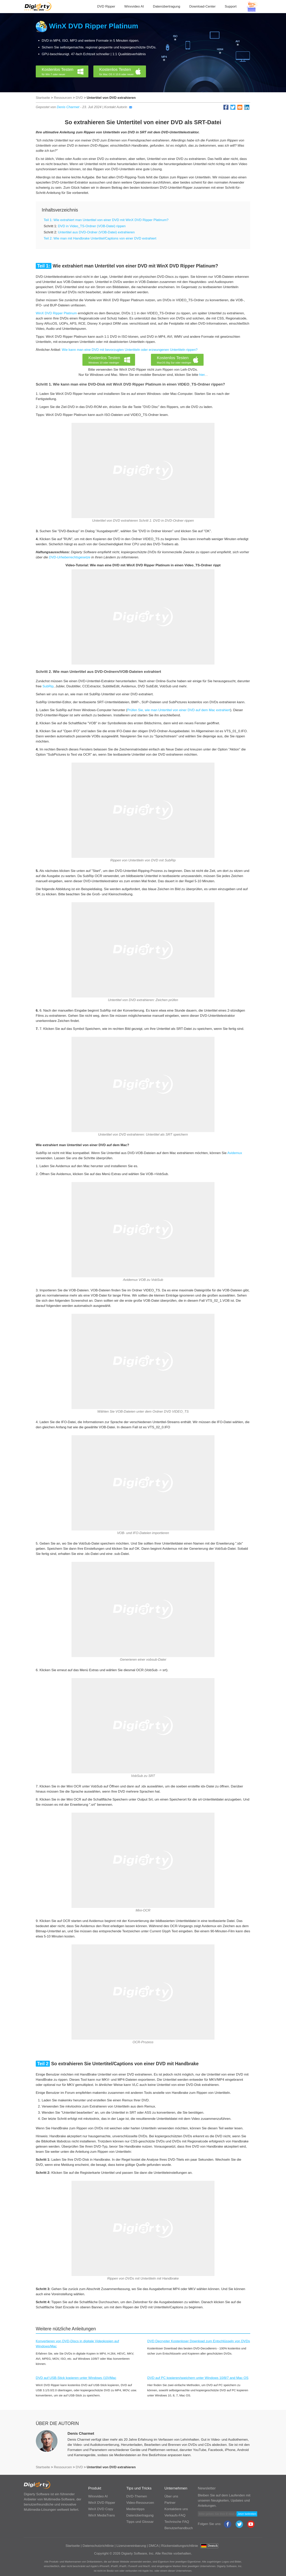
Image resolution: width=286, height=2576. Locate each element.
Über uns (171, 2496)
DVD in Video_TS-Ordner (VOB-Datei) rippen (92, 226)
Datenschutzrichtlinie (98, 2546)
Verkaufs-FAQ (175, 2515)
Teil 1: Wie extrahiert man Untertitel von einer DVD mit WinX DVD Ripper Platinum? (106, 220)
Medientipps (135, 2509)
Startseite (43, 98)
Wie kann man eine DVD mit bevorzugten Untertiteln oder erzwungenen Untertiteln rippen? (129, 350)
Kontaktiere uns (176, 2509)
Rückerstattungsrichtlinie (179, 2546)
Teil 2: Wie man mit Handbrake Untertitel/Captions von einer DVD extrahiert (100, 238)
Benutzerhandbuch (178, 2528)
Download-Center (202, 6)
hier (202, 375)
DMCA (153, 2546)
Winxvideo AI (134, 6)
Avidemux (234, 1153)
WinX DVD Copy (100, 2509)
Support (231, 6)
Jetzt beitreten (247, 2513)
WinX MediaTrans (101, 2515)
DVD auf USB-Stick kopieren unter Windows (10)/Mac (76, 2378)
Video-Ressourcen (140, 2503)
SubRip (48, 686)
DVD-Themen (136, 2496)
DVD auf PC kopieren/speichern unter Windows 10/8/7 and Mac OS (197, 2378)
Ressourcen (63, 98)
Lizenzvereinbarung (131, 2546)
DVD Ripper (106, 6)
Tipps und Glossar (140, 2522)
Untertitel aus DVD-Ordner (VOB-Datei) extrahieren (96, 232)
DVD (79, 98)
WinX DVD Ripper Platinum (93, 26)
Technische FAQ (176, 2522)
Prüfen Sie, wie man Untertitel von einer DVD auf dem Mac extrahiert (178, 710)
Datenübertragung (166, 6)
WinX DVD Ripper (101, 2503)
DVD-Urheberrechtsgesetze (69, 557)
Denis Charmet (68, 107)
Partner (170, 2503)
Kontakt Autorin (118, 107)
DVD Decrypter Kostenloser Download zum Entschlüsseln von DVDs (198, 2341)
